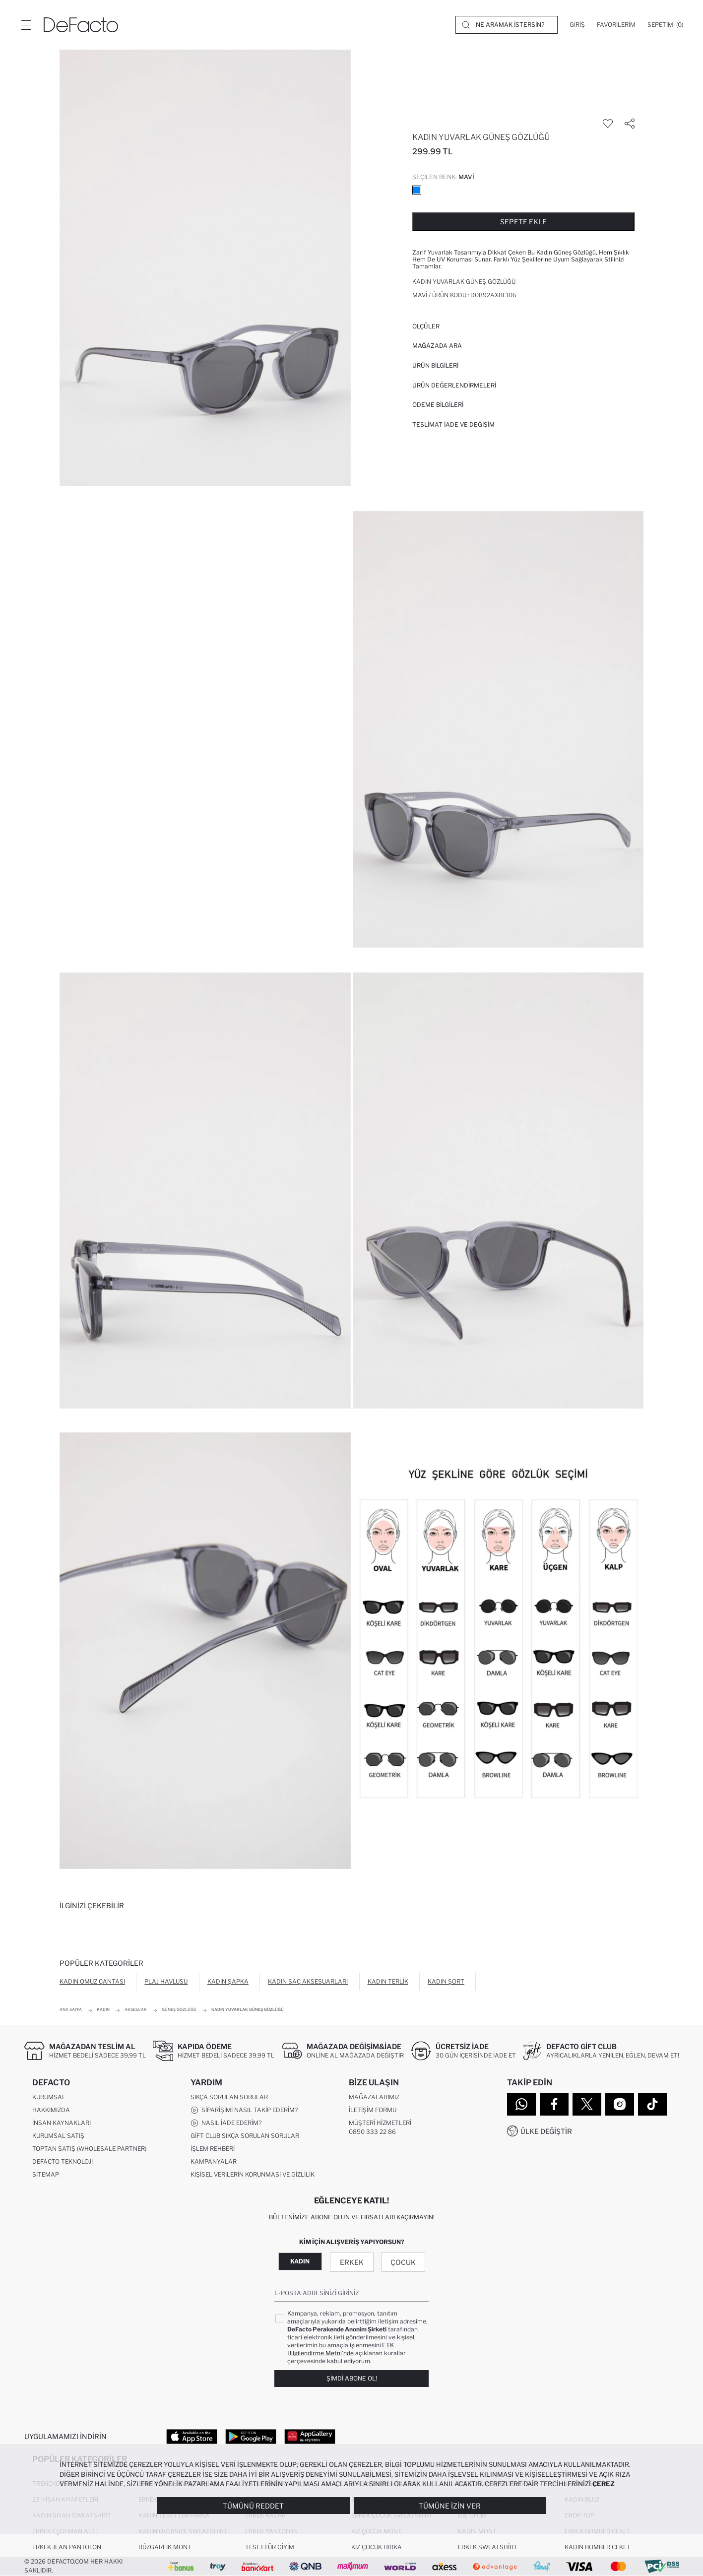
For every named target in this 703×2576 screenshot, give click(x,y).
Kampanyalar (214, 2161)
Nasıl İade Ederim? (226, 2123)
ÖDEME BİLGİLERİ (437, 404)
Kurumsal (48, 2097)
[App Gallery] (309, 2436)
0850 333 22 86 (372, 2131)
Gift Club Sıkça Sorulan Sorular (245, 2135)
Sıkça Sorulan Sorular (229, 2097)
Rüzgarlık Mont (165, 2547)
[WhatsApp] (521, 2104)
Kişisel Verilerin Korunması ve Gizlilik (253, 2174)
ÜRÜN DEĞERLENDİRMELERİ (454, 385)
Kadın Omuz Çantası (92, 1981)
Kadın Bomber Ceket (598, 2547)
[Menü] (26, 25)
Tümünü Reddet (253, 2506)
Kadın (300, 2261)
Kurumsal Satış (58, 2135)
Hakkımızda (51, 2110)
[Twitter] (587, 2104)
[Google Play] (250, 2436)
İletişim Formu (372, 2110)
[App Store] (191, 2436)
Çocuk (403, 2262)
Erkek (352, 2262)
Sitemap (45, 2174)
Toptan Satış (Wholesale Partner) (89, 2148)
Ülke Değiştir (546, 2131)
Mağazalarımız (374, 2097)
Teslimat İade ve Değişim (453, 424)
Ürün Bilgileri (435, 365)
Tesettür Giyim (269, 2547)
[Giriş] (577, 24)
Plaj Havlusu (166, 1981)
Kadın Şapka (228, 1981)
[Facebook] (554, 2104)
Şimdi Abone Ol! (351, 2378)
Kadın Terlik (388, 1981)
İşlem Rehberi (213, 2148)
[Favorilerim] (616, 24)
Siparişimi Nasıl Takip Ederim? (244, 2110)
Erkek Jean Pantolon (66, 2547)
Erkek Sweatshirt (487, 2547)
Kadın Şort (446, 1981)
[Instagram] (619, 2104)
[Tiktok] (652, 2104)
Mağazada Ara (437, 345)
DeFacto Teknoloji (62, 2161)
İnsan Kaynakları (61, 2122)
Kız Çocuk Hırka (376, 2547)
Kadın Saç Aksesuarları (308, 1981)
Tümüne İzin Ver (450, 2506)
